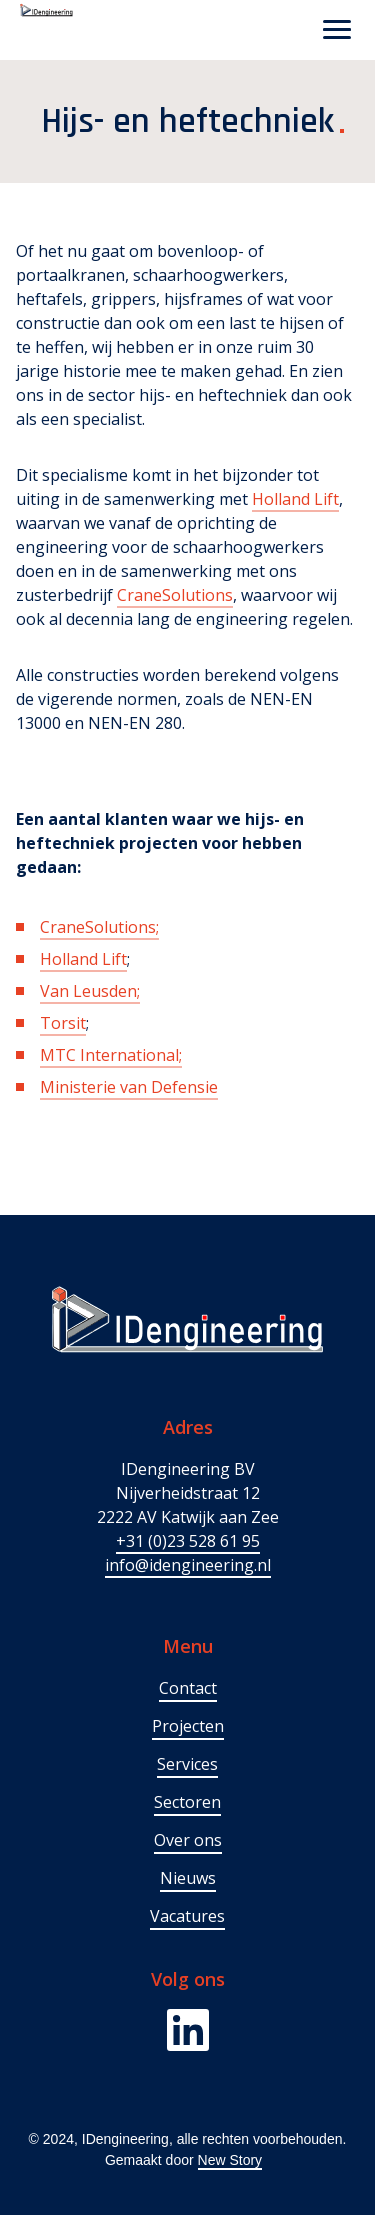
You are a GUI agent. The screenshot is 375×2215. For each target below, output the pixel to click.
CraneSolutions (175, 595)
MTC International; (111, 1055)
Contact (188, 1688)
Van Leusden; (90, 991)
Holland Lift (295, 499)
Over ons (188, 1840)
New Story (230, 2160)
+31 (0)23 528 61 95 (188, 1541)
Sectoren (187, 1802)
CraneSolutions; (99, 927)
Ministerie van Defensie (129, 1087)
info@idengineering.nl (188, 1565)
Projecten (188, 1726)
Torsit (63, 1023)
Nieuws (188, 1878)
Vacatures (187, 1916)
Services (187, 1764)
